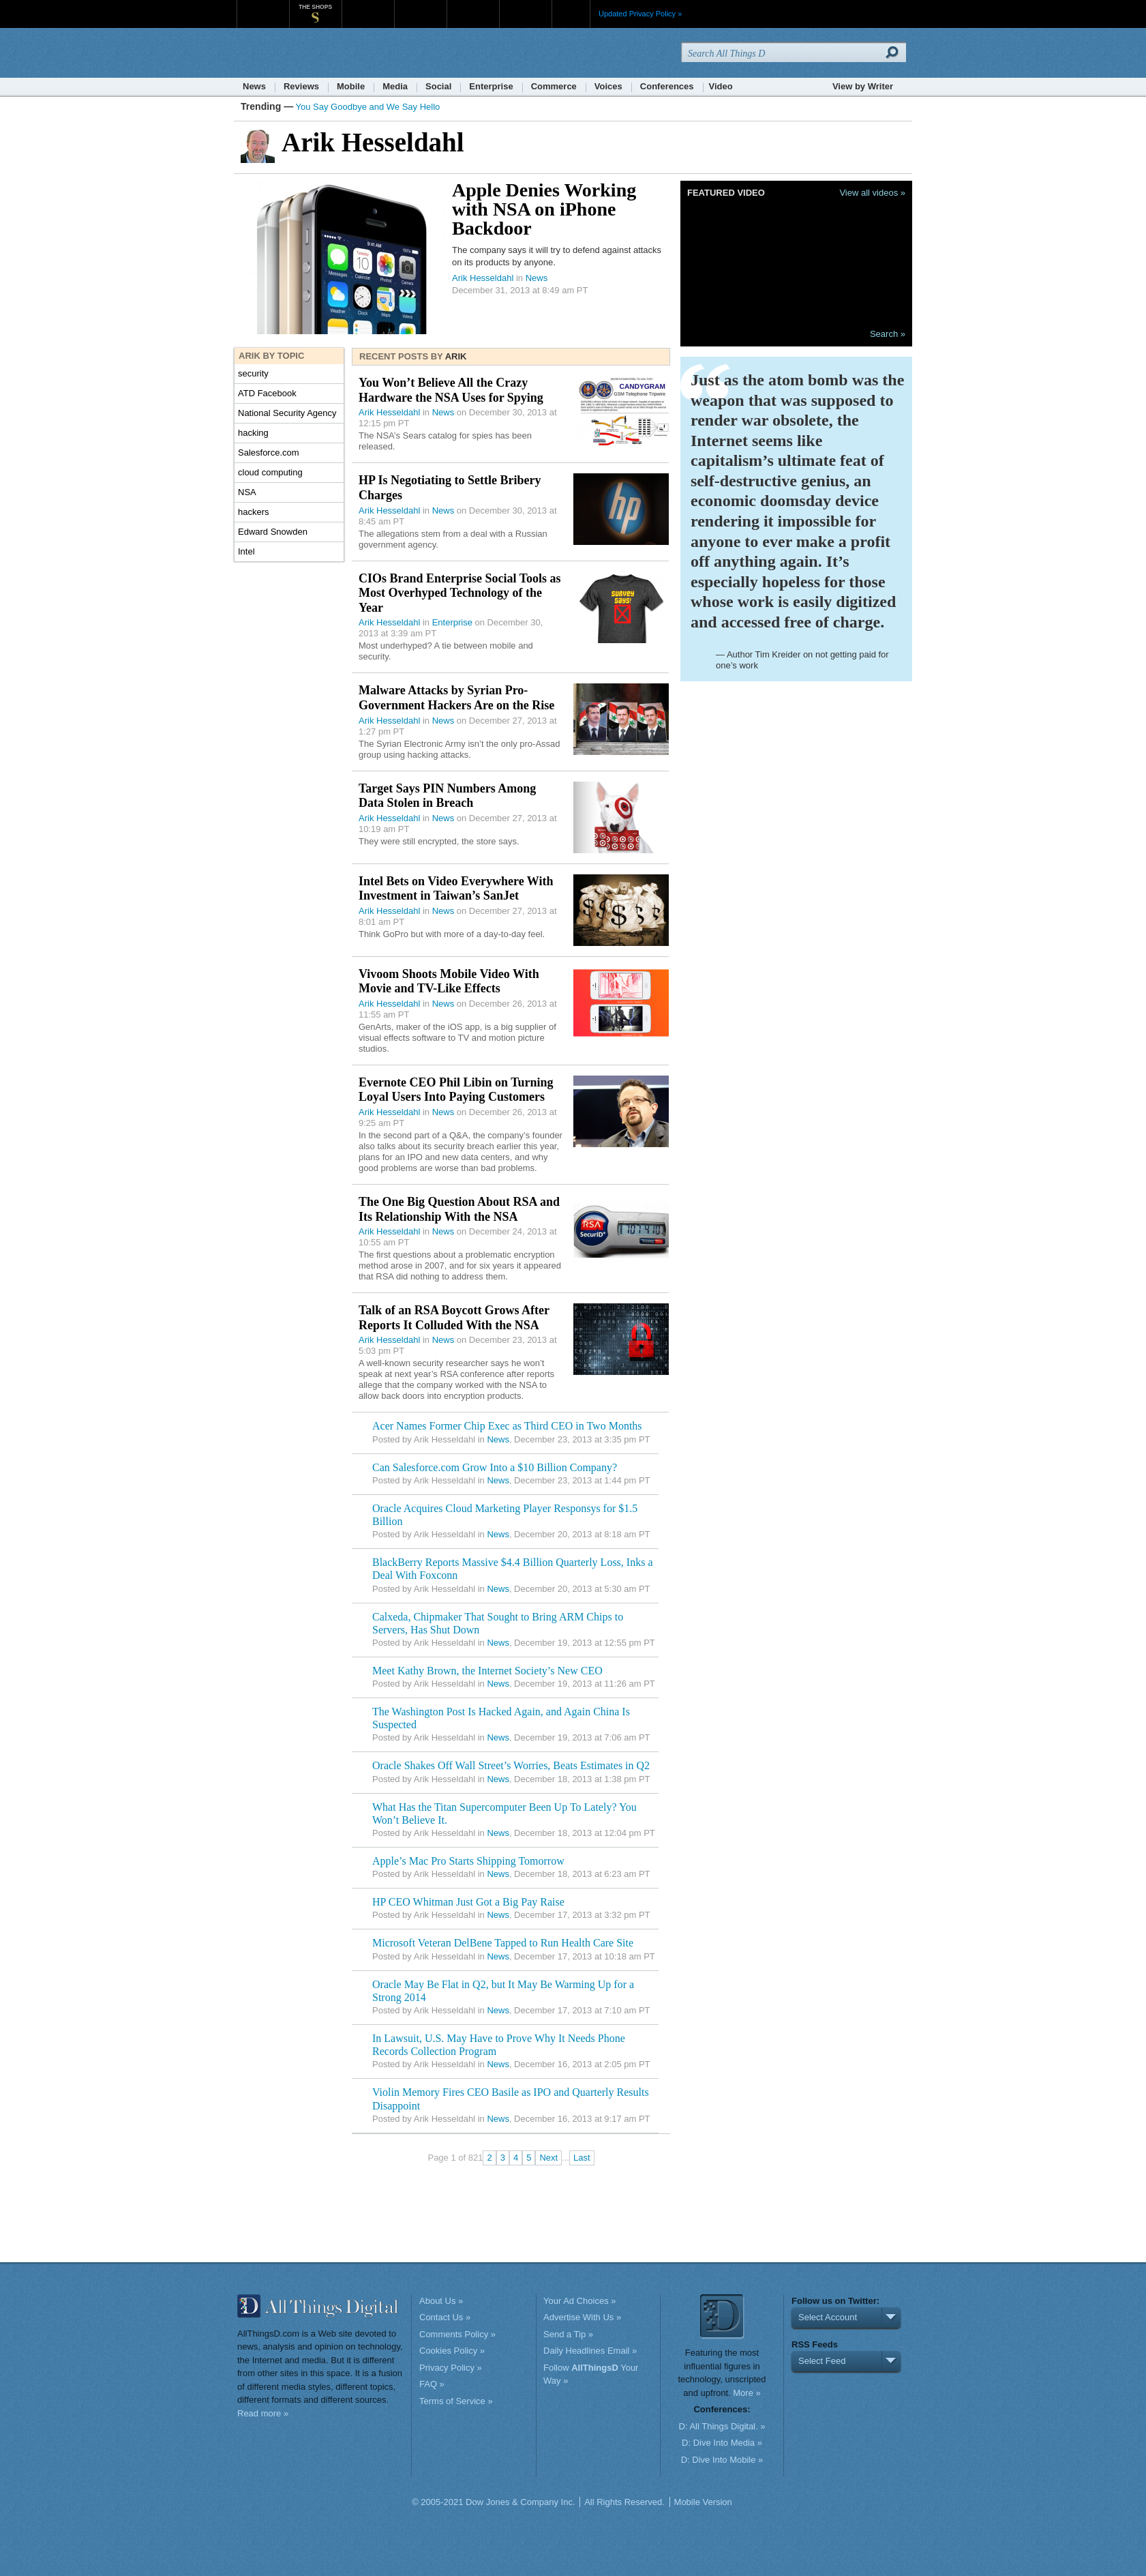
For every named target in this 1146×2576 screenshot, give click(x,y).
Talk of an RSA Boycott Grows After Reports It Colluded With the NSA (454, 1317)
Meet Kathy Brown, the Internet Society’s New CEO (487, 1670)
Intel (246, 551)
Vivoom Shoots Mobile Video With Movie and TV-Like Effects (449, 981)
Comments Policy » (457, 2334)
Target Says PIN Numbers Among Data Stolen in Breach (447, 796)
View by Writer (862, 86)
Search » (887, 334)
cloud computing (270, 472)
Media (395, 86)
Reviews (301, 86)
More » (746, 2393)
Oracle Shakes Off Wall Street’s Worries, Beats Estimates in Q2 (511, 1765)
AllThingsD (315, 54)
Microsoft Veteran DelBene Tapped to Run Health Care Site (502, 1943)
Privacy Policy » (450, 2368)
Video (721, 86)
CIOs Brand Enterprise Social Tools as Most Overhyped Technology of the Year (460, 593)
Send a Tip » (568, 2334)
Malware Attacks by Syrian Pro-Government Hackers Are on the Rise (456, 697)
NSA (247, 492)
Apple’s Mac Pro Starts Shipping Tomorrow (468, 1861)
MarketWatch (368, 6)
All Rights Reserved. (624, 2502)
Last (581, 2157)
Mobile (351, 86)
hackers (253, 512)
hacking (253, 433)
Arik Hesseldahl (482, 278)
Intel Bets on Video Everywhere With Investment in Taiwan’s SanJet (456, 888)
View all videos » (872, 193)
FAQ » (431, 2384)
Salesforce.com (268, 452)
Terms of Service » (456, 2401)
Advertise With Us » (582, 2317)
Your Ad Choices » (579, 2301)
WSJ (263, 6)
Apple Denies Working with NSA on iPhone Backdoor (544, 209)
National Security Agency (287, 413)
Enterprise (491, 86)
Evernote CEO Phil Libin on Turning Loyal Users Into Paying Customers (456, 1090)
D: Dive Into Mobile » (722, 2460)
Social (438, 86)
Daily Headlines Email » (590, 2350)
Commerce (554, 86)
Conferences (667, 86)
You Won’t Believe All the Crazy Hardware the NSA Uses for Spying (451, 390)
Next (548, 2157)
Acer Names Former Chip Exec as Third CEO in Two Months (507, 1426)
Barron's (420, 6)
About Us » (441, 2301)
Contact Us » (444, 2317)
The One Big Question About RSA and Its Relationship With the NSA (459, 1209)
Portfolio (477, 6)
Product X (525, 6)
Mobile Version (703, 2502)
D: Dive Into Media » (722, 2443)
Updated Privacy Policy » (640, 14)
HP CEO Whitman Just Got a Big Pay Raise (468, 1902)
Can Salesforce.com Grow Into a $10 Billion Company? (494, 1467)
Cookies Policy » (452, 2350)
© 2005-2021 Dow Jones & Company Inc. (493, 2502)
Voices (608, 86)
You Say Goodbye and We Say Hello (368, 107)
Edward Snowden (272, 532)
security (253, 373)
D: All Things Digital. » (722, 2426)
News (254, 86)
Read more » (262, 2413)
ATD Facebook (267, 393)
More (571, 13)
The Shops (315, 6)
